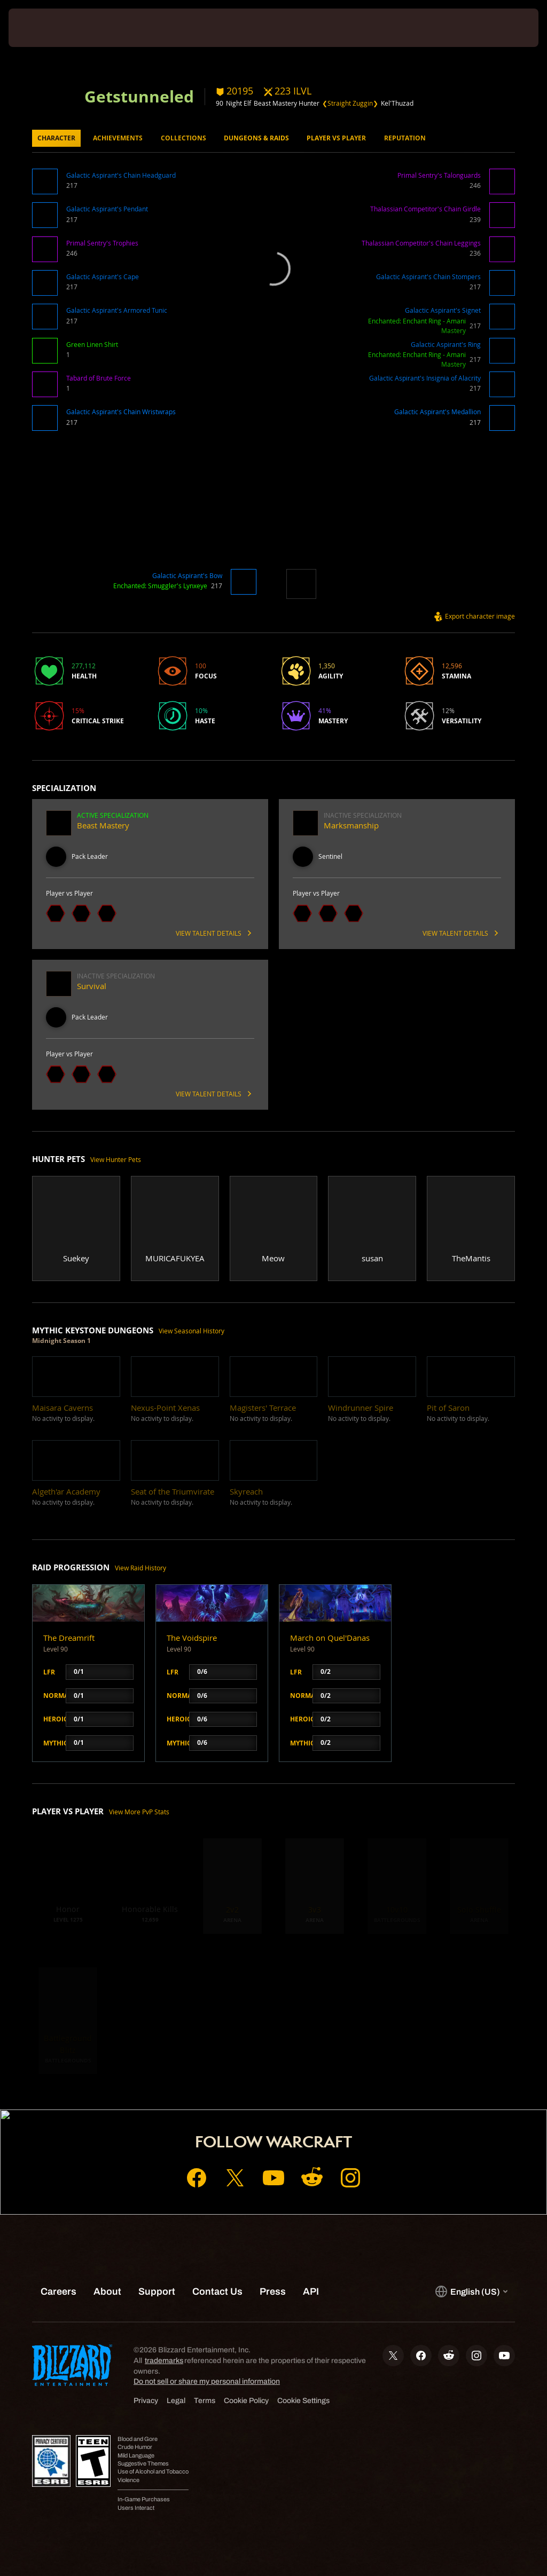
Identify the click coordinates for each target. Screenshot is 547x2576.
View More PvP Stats (139, 1811)
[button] (47, 185)
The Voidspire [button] (192, 1638)
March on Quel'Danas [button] (330, 1638)
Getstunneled (139, 96)
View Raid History (140, 1568)
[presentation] (41, 28)
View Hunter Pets (115, 1159)
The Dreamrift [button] (69, 1638)
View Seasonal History (191, 1331)
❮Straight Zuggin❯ (350, 103)
